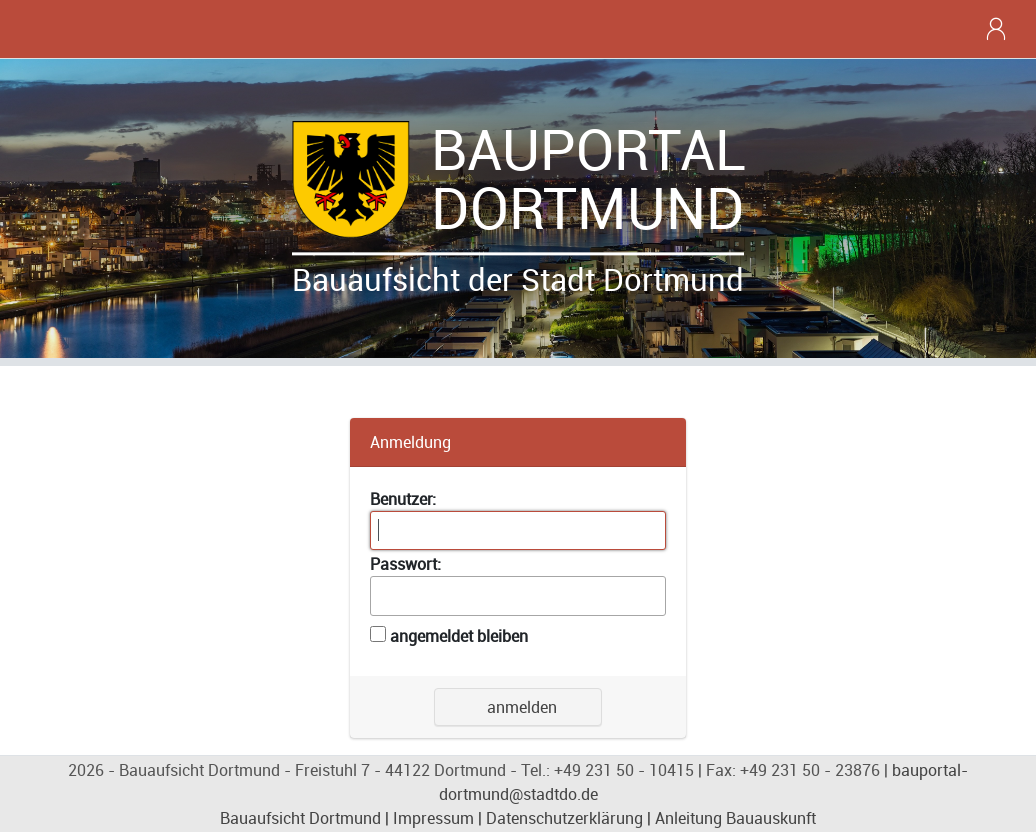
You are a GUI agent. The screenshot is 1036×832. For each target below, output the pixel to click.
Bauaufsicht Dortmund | (306, 818)
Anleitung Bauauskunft (735, 818)
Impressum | (437, 818)
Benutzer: (403, 499)
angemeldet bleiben (459, 636)
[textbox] (517, 531)
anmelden (518, 707)
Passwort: (405, 564)
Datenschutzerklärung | (568, 818)
